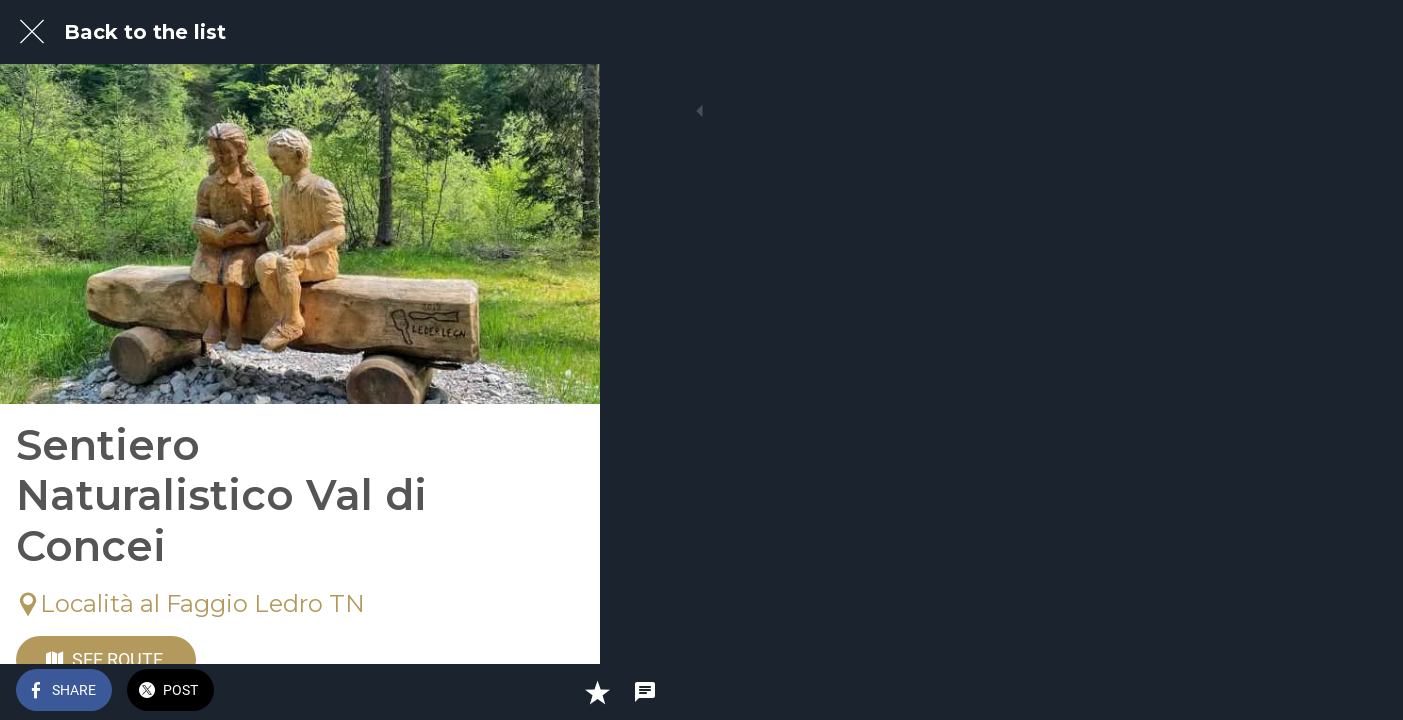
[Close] (32, 32)
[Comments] (560, 692)
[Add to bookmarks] (512, 692)
